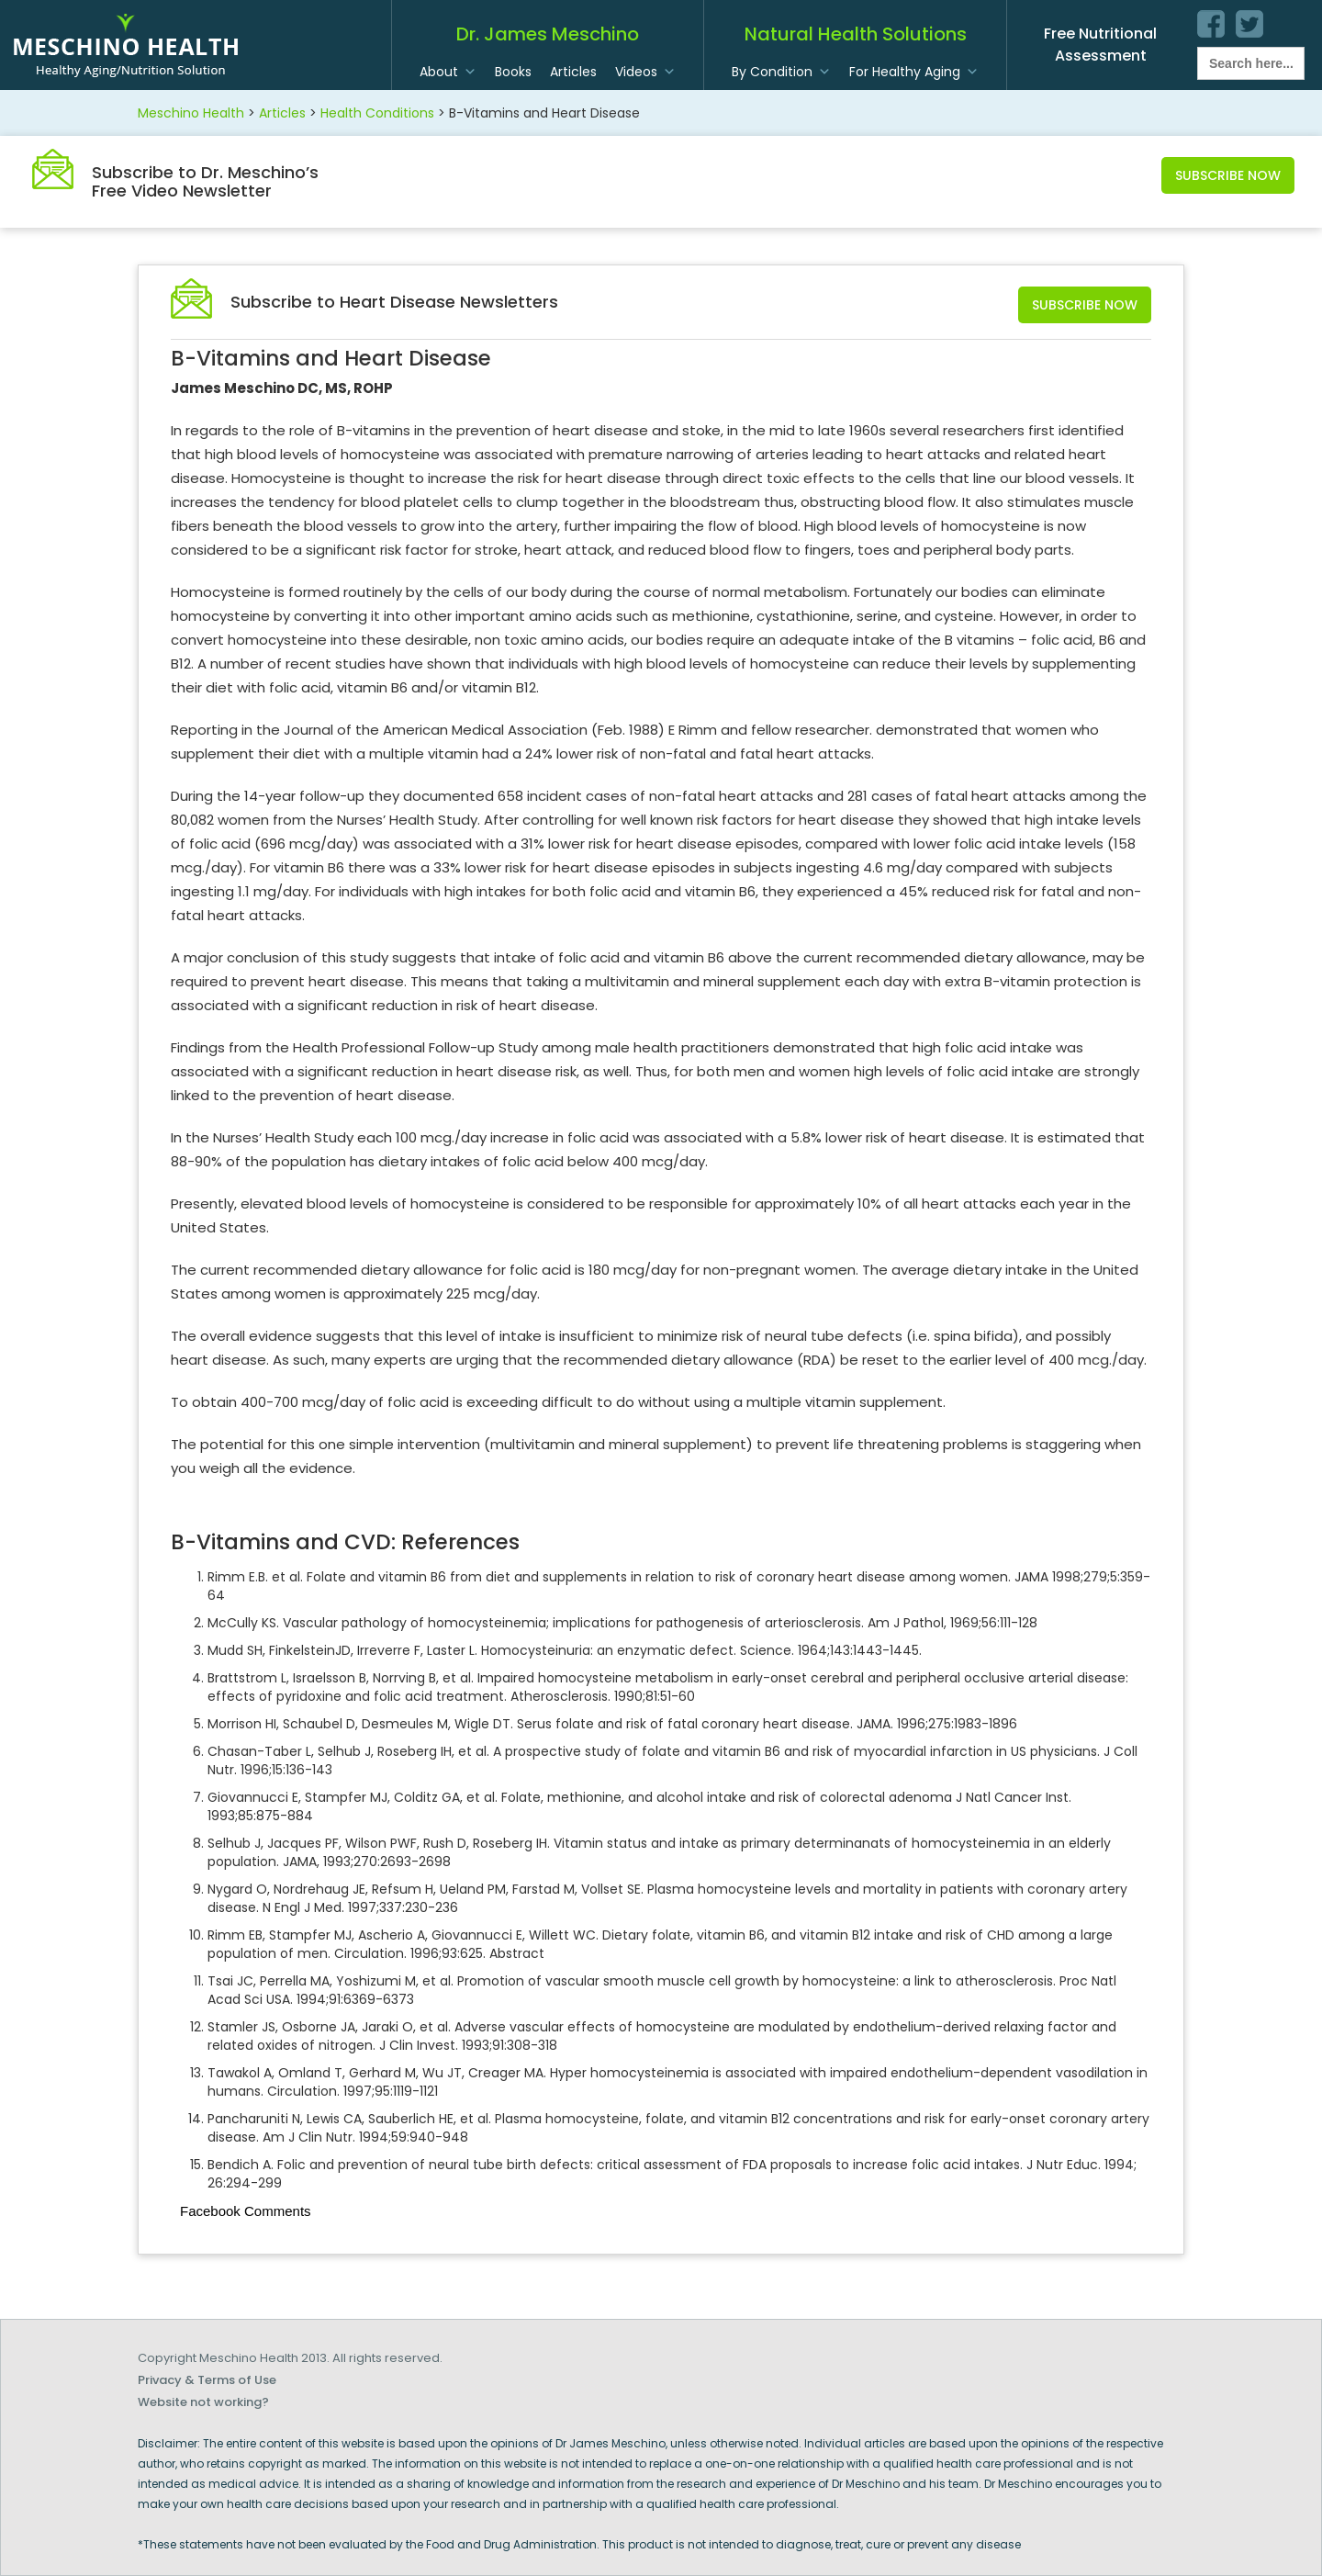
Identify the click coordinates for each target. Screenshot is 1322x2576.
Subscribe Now (1228, 175)
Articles (573, 71)
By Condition (772, 71)
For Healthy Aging (904, 71)
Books (513, 71)
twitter (1249, 24)
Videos (636, 71)
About (439, 71)
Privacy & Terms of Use (207, 2380)
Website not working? (203, 2402)
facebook (1211, 24)
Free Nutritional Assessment (1100, 44)
